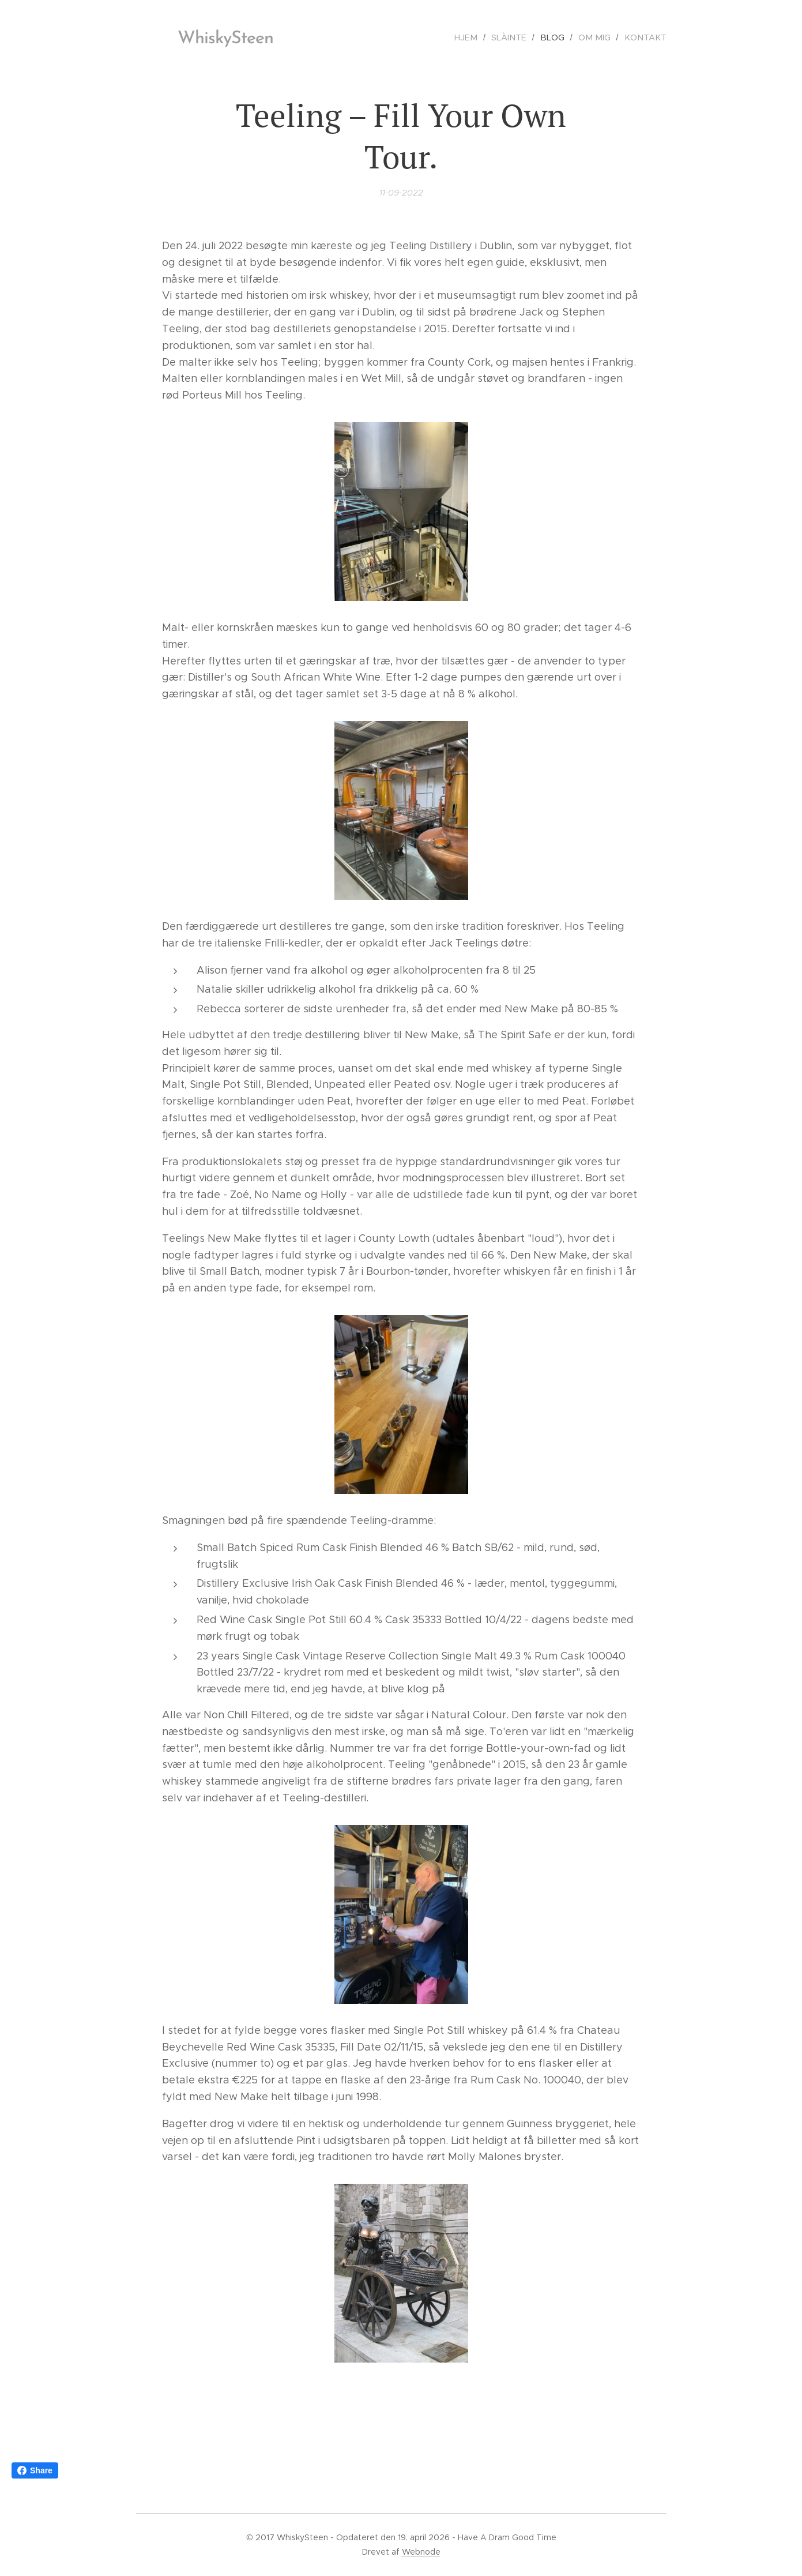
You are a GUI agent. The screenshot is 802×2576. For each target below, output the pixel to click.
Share (34, 2470)
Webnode (421, 2552)
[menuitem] (478, 37)
